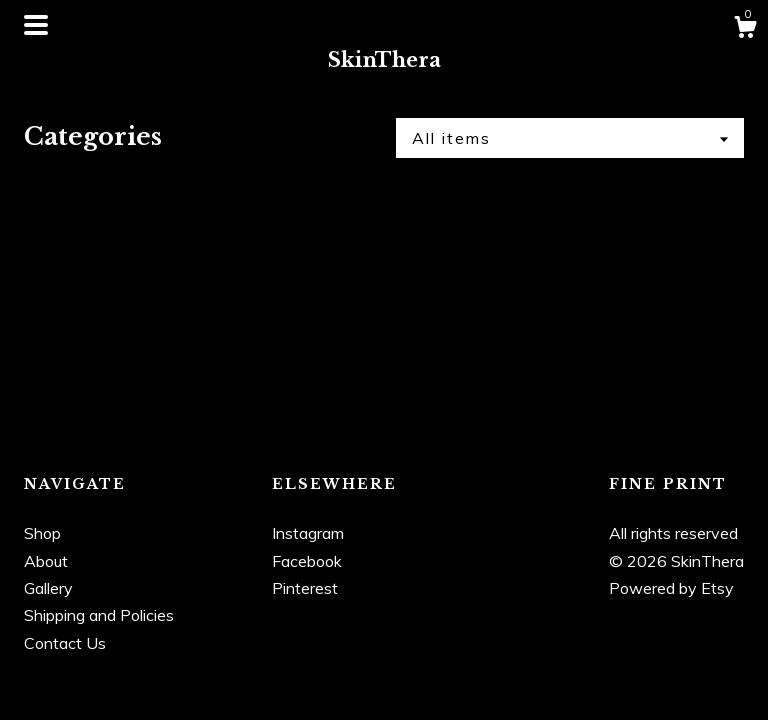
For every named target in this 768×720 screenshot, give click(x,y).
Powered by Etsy (671, 588)
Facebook (307, 561)
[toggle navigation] (36, 25)
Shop (42, 533)
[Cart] (745, 30)
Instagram (308, 533)
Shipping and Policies (99, 615)
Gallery (48, 588)
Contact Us (65, 643)
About (46, 561)
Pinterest (305, 588)
